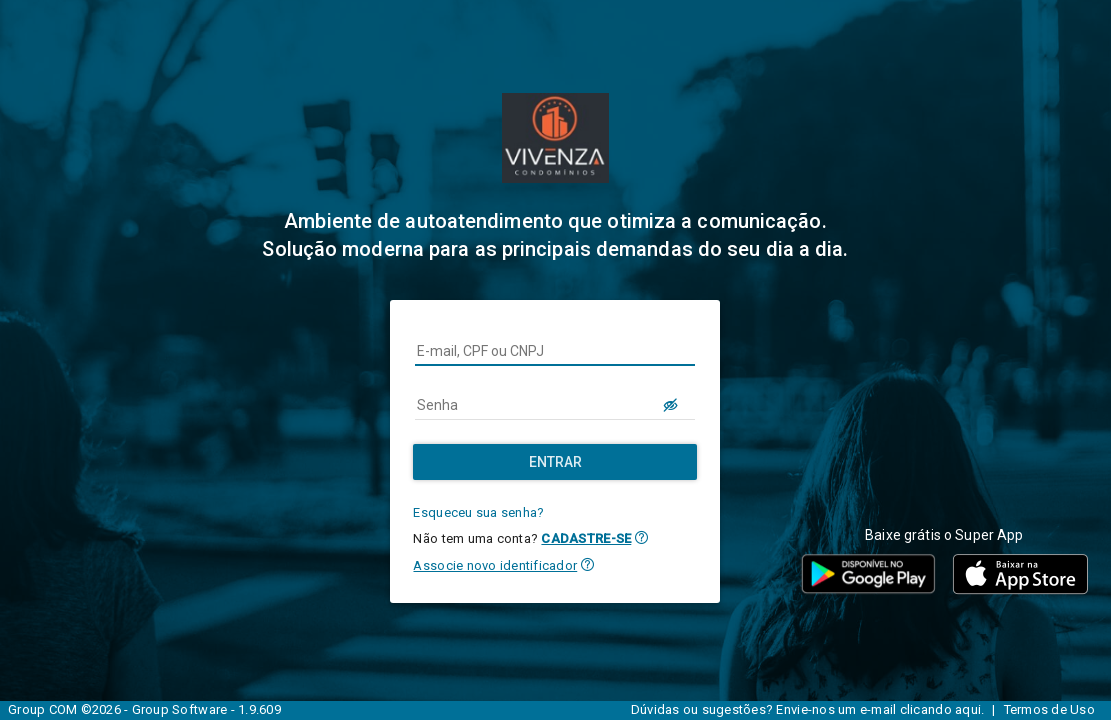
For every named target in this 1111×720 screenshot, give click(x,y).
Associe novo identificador (495, 565)
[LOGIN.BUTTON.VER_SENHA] (671, 405)
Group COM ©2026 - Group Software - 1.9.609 (144, 709)
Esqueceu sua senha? (478, 512)
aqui (968, 709)
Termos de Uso (1049, 709)
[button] (641, 537)
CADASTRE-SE (586, 538)
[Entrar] (555, 462)
